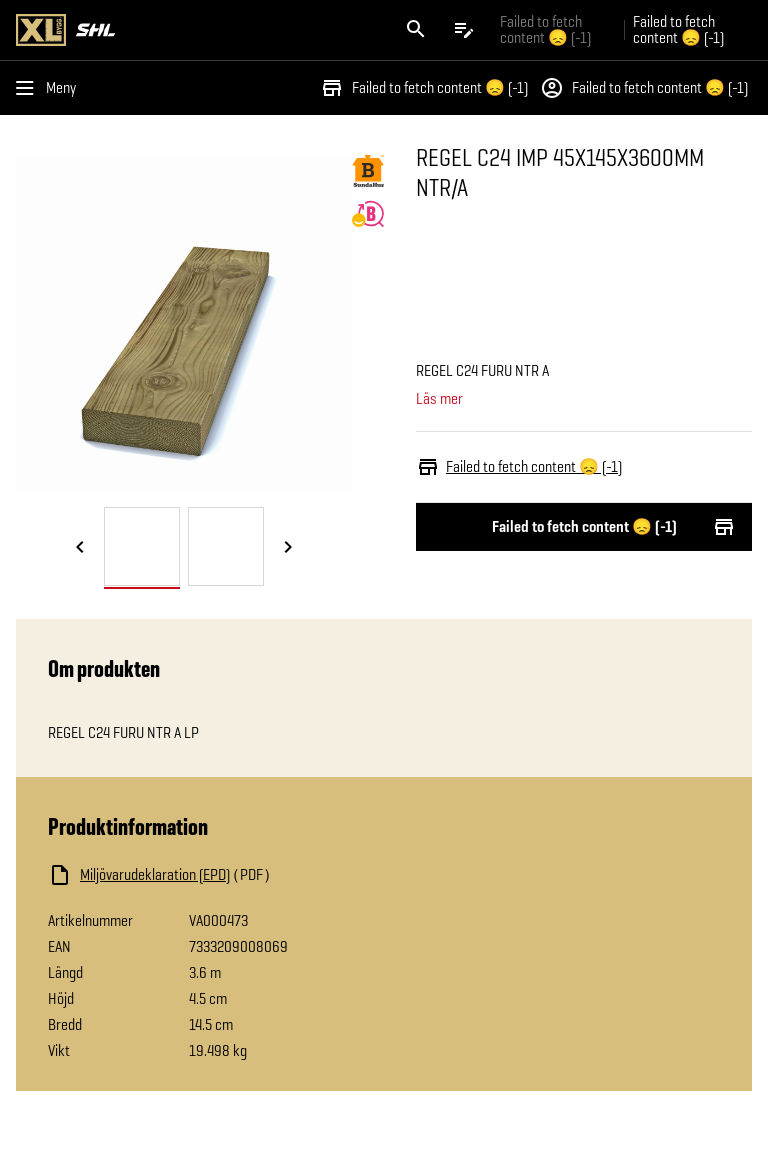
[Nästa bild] (288, 548)
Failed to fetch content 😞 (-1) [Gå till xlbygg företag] (545, 29)
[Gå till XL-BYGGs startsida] (196, 30)
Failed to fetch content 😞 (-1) (424, 88)
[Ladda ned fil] (248, 875)
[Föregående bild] (80, 548)
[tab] (142, 546)
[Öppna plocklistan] (464, 30)
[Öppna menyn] (50, 88)
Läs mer (439, 399)
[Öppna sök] (416, 30)
